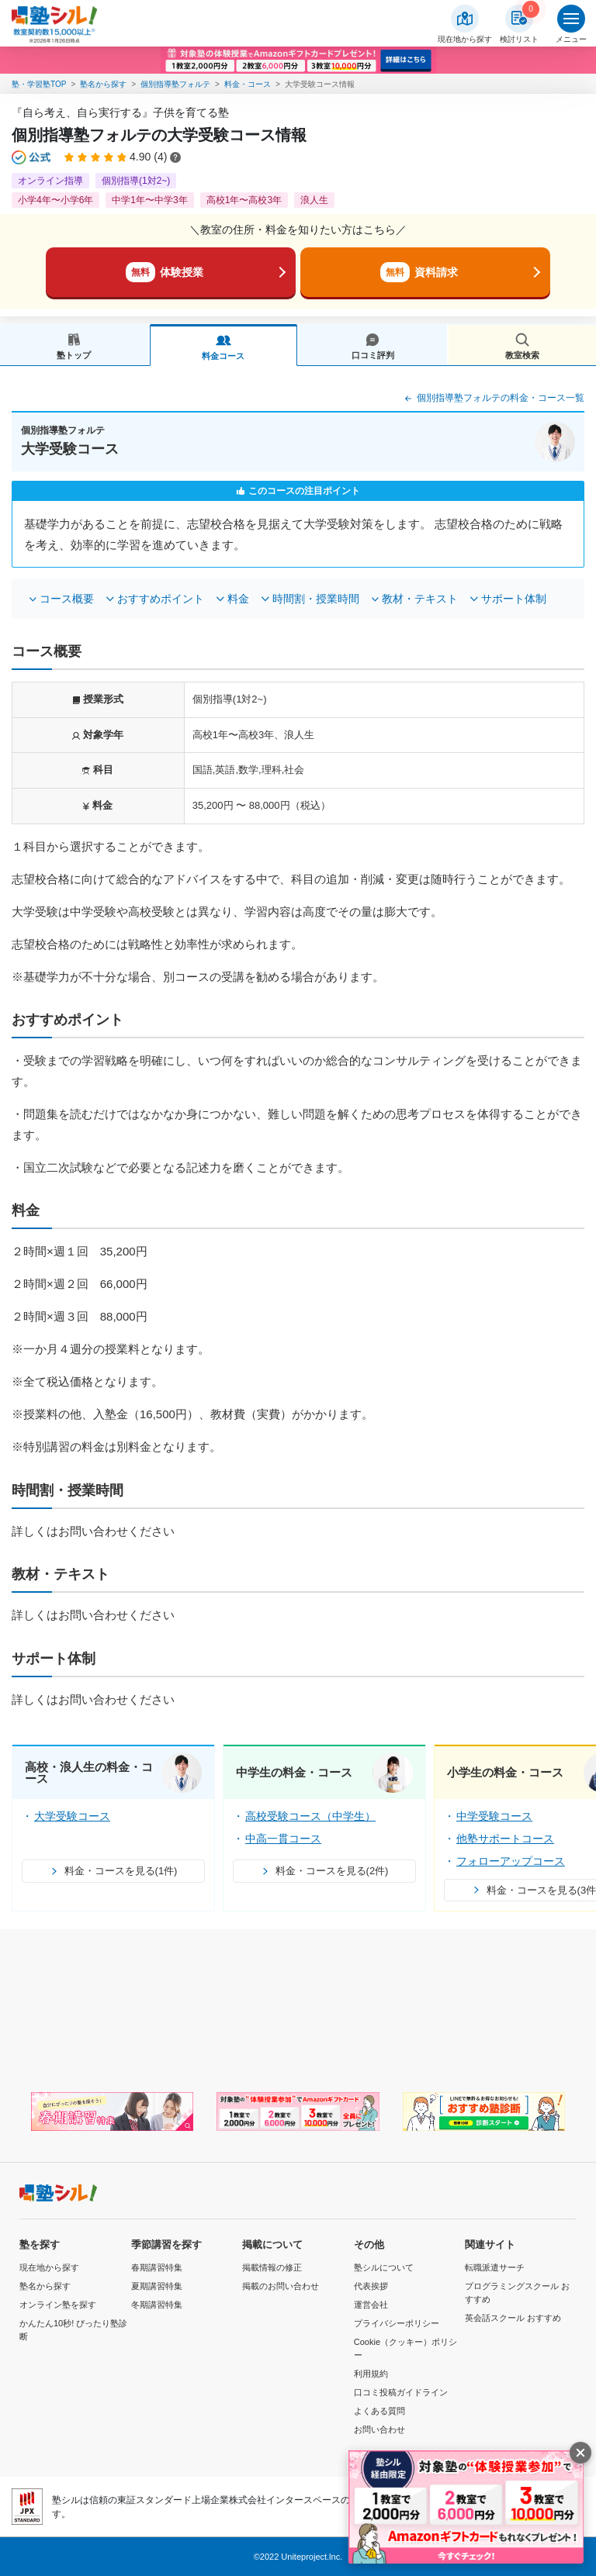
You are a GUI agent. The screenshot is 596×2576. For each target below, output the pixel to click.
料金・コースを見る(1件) (114, 1871)
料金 (238, 598)
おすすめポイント (160, 598)
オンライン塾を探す (57, 2304)
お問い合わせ (379, 2429)
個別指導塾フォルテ (175, 84)
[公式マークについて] (32, 157)
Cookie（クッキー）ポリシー (405, 2348)
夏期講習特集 (156, 2286)
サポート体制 (513, 598)
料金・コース (247, 84)
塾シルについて (384, 2267)
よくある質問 (379, 2410)
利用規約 (371, 2373)
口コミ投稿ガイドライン (401, 2392)
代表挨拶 (371, 2286)
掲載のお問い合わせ (280, 2286)
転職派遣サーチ (495, 2267)
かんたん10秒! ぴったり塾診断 (73, 2330)
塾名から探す (103, 84)
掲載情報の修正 (272, 2267)
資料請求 (419, 272)
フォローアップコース (510, 1861)
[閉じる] (580, 2453)
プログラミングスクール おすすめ (517, 2292)
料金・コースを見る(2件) (325, 1871)
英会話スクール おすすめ (513, 2317)
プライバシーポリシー (396, 2323)
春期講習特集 (156, 2267)
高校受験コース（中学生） (310, 1816)
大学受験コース (72, 1816)
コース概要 (67, 598)
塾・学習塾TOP (39, 84)
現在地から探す (49, 2267)
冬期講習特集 (156, 2304)
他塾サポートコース (505, 1838)
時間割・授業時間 (315, 598)
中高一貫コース (283, 1838)
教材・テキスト (420, 598)
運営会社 (371, 2304)
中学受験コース (494, 1816)
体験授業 (164, 272)
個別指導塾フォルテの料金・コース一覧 (493, 398)
